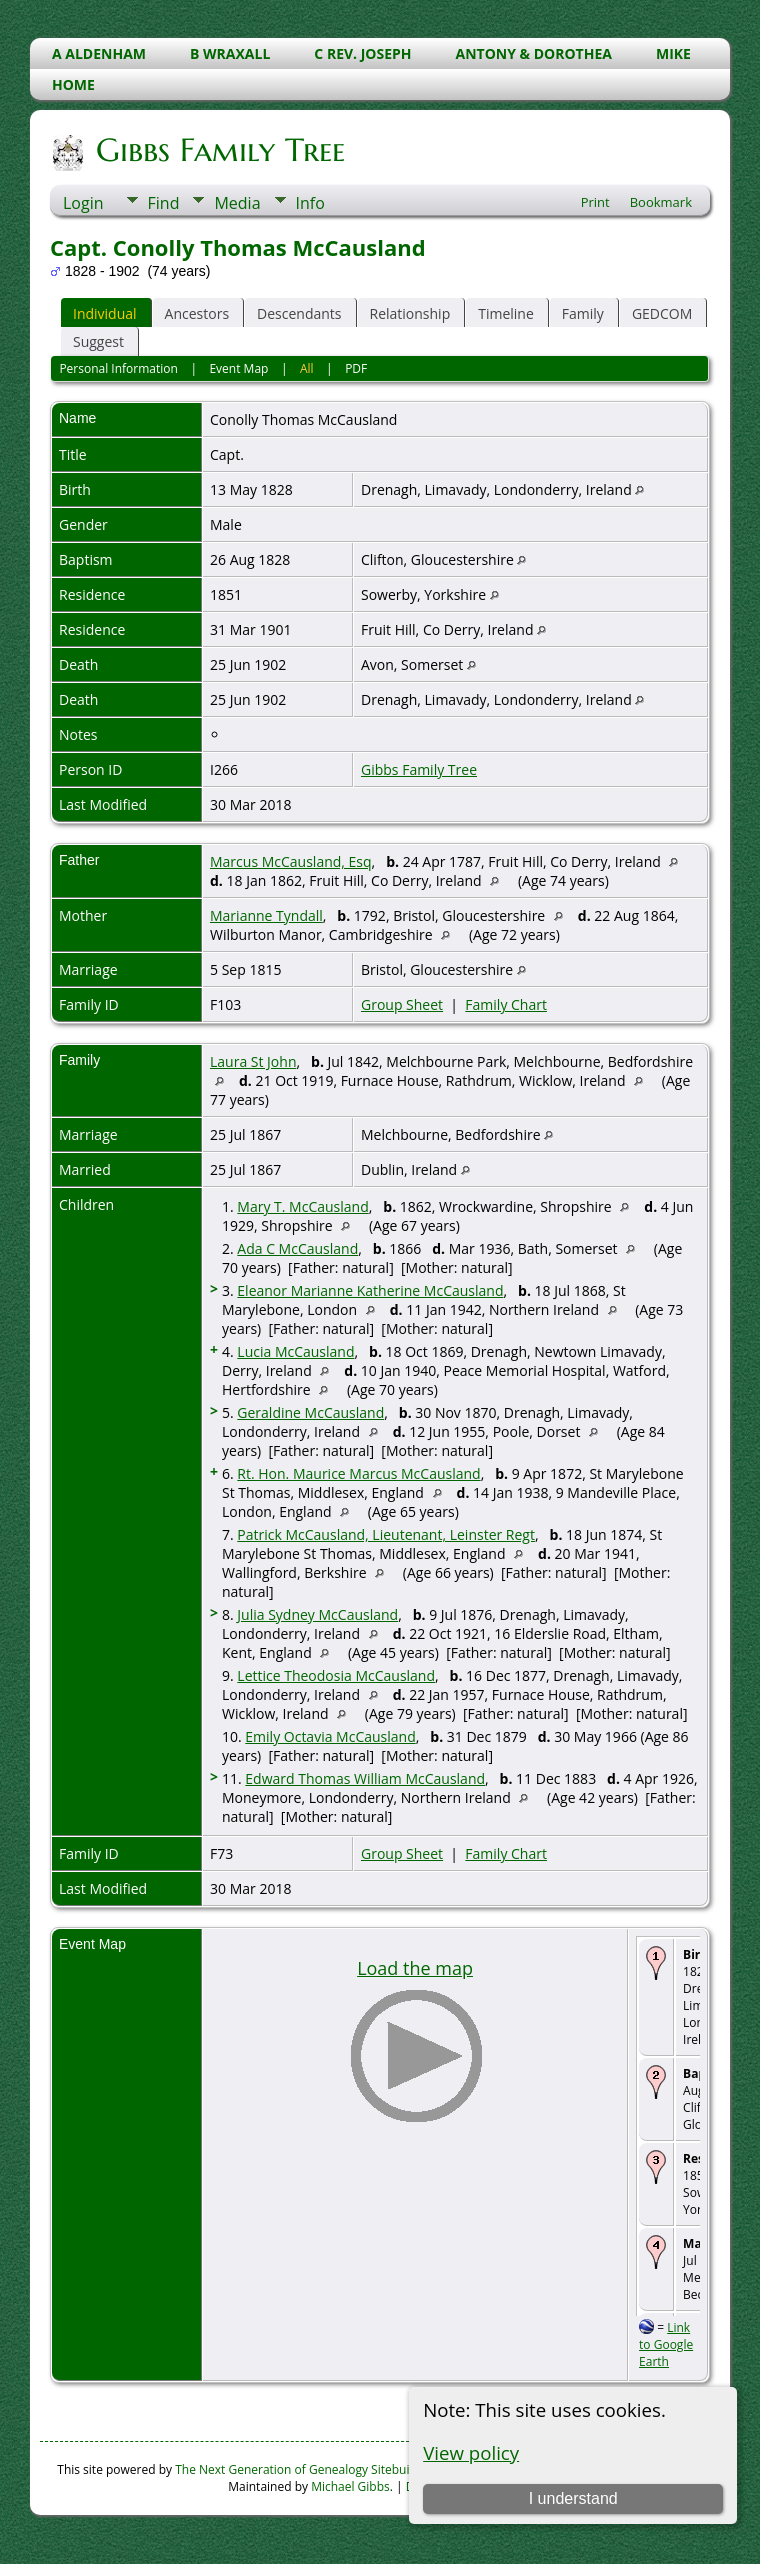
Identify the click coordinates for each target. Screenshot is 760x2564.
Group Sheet (402, 1004)
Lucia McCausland (295, 1351)
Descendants (299, 313)
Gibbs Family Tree (219, 150)
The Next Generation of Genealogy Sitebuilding (306, 2469)
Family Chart (506, 1004)
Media (237, 203)
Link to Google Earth (666, 2344)
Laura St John (253, 1061)
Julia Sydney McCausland (317, 1614)
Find (164, 203)
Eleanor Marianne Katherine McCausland (370, 1290)
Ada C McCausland (297, 1248)
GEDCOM (662, 313)
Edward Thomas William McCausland (365, 1778)
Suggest (98, 341)
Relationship (410, 313)
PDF (356, 368)
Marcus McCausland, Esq (291, 861)
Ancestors (197, 313)
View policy (471, 2452)
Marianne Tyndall (266, 915)
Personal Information (118, 368)
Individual (105, 313)
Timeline (506, 313)
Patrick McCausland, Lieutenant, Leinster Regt (386, 1534)
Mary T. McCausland (302, 1206)
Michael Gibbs (350, 2486)
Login (83, 203)
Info (310, 203)
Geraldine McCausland (310, 1412)
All (307, 368)
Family (583, 313)
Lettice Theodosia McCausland (336, 1675)
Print (595, 202)
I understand (573, 2498)
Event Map (238, 368)
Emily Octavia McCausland (330, 1736)
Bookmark (661, 202)
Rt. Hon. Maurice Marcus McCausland (358, 1473)
